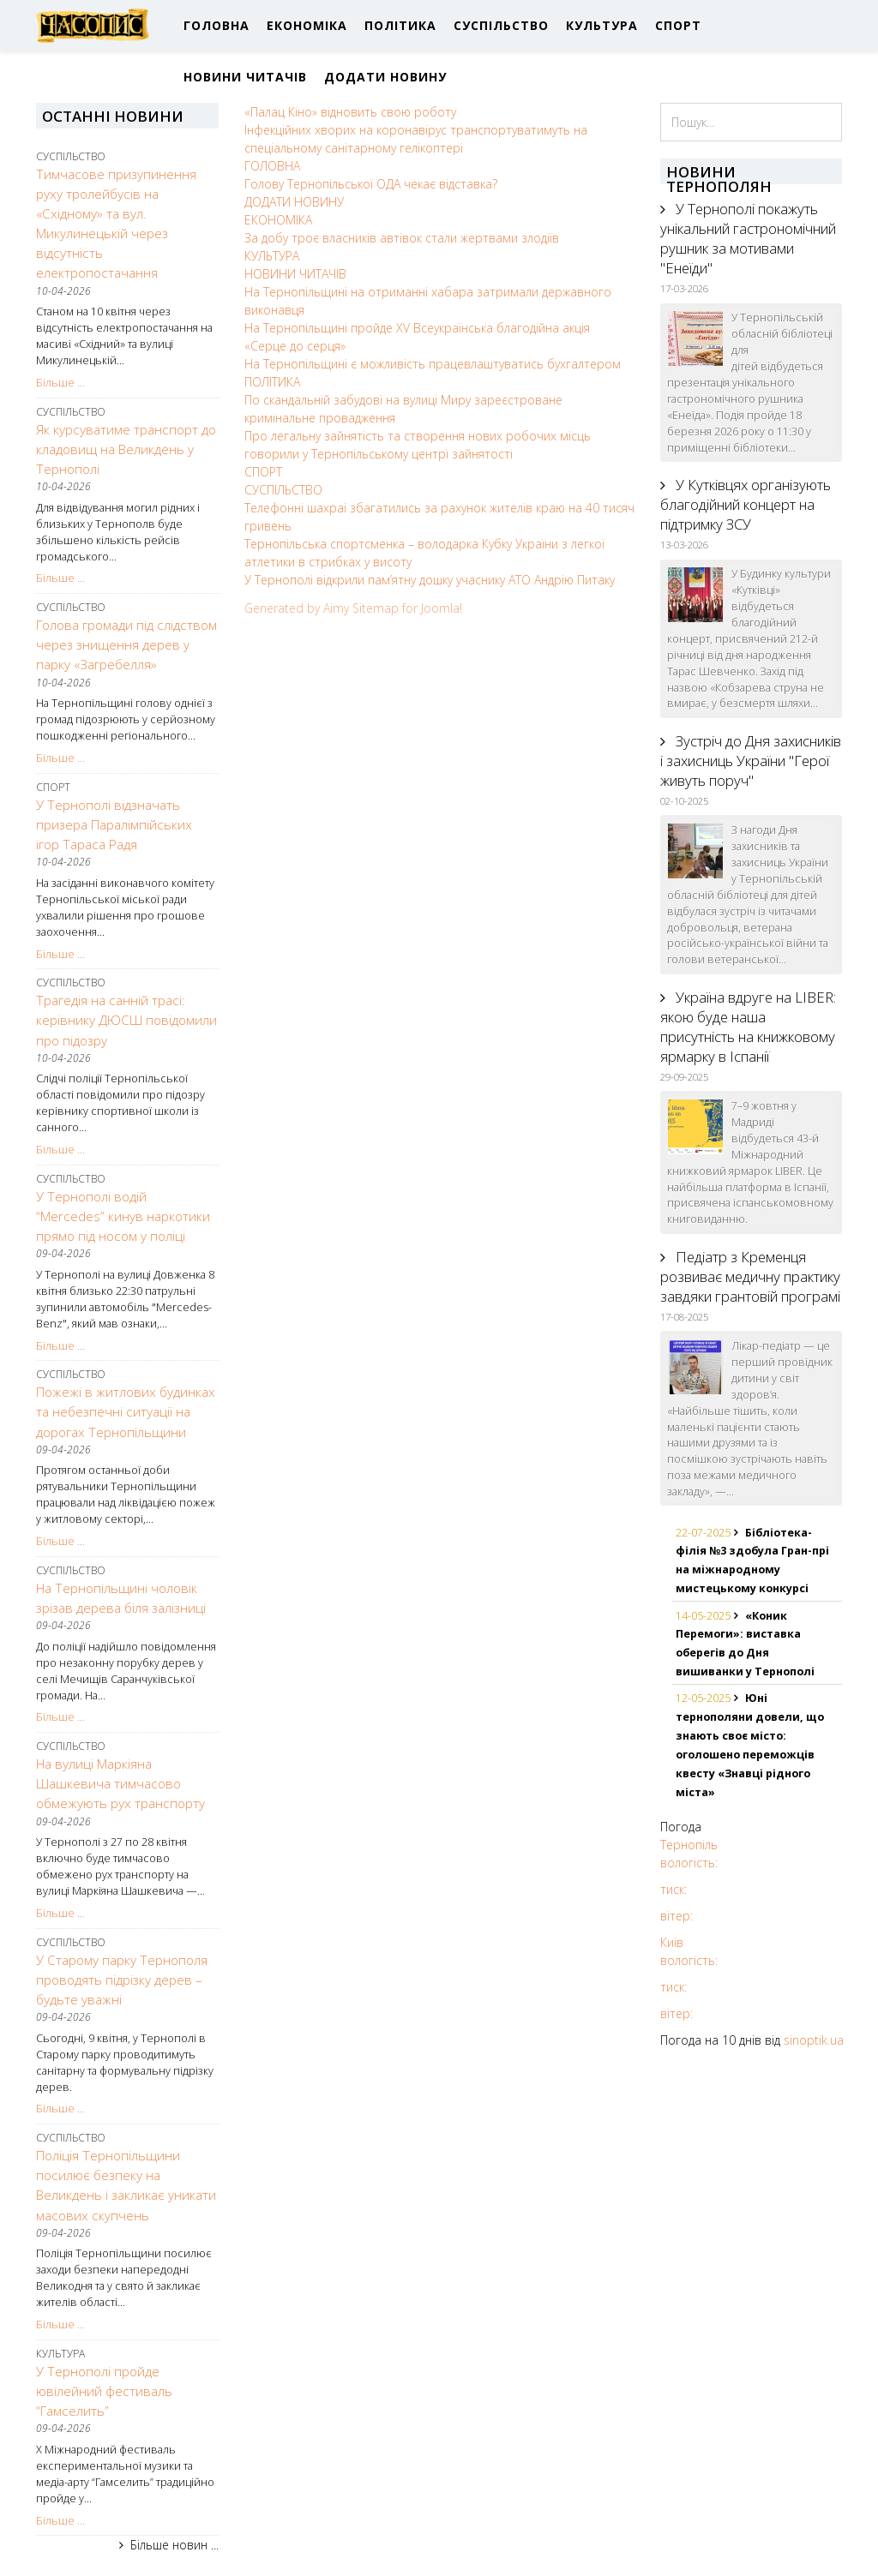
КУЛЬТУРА (602, 25)
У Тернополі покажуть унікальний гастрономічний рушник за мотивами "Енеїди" (748, 238)
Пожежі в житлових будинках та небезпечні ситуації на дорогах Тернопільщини (125, 1412)
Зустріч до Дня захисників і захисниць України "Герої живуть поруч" (750, 760)
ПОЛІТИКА (400, 25)
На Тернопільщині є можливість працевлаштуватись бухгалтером (432, 364)
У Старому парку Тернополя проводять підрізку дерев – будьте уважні (121, 1980)
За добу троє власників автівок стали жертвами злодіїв (401, 238)
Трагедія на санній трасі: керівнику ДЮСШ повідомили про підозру (126, 1020)
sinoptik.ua (814, 2040)
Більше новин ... (174, 2545)
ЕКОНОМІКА (307, 25)
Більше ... (60, 382)
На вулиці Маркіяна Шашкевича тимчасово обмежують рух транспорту (120, 1783)
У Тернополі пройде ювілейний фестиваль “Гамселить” (104, 2391)
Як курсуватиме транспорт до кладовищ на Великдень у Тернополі (126, 449)
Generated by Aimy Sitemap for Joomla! (353, 608)
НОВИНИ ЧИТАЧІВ (245, 77)
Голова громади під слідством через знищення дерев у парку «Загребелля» (126, 645)
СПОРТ (678, 25)
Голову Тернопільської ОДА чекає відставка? (370, 184)
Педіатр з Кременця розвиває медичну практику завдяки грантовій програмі (750, 1276)
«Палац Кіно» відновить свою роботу (350, 112)
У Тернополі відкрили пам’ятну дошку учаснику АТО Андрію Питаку (429, 580)
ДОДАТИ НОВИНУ (385, 77)
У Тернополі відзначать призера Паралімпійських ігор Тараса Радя (114, 825)
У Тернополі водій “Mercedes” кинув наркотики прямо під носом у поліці (123, 1216)
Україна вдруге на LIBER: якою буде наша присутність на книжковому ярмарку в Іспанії (748, 1026)
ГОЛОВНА (216, 25)
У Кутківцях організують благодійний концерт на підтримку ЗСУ (745, 504)
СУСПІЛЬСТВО (501, 25)
